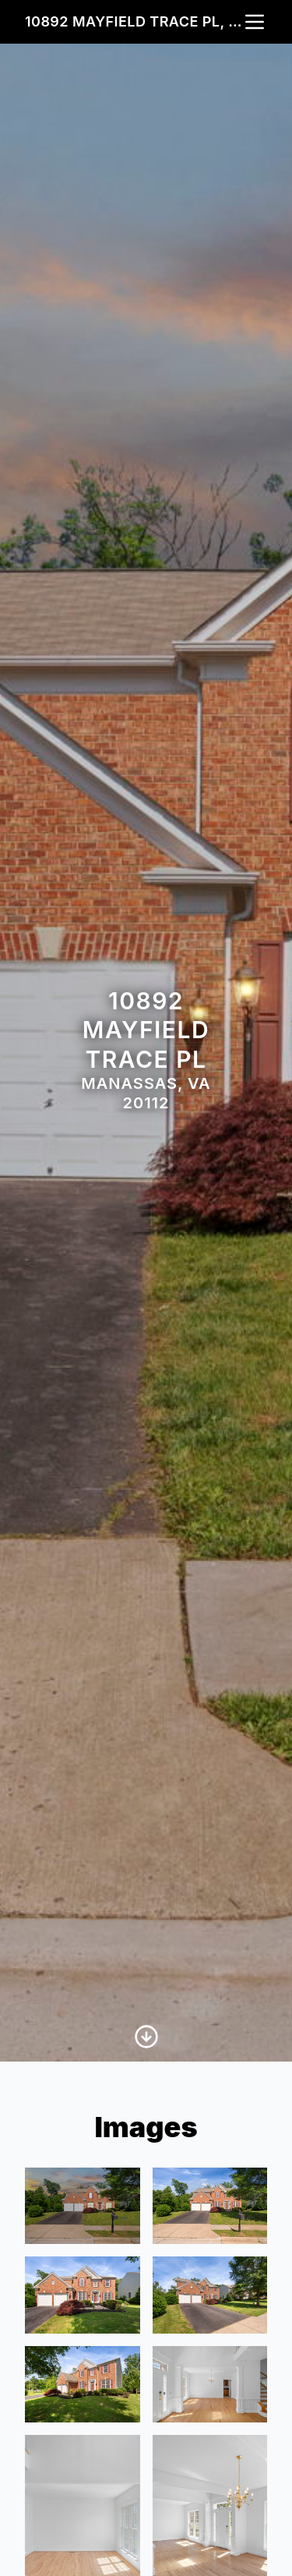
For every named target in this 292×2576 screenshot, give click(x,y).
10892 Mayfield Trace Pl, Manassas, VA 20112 (133, 21)
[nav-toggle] (254, 21)
